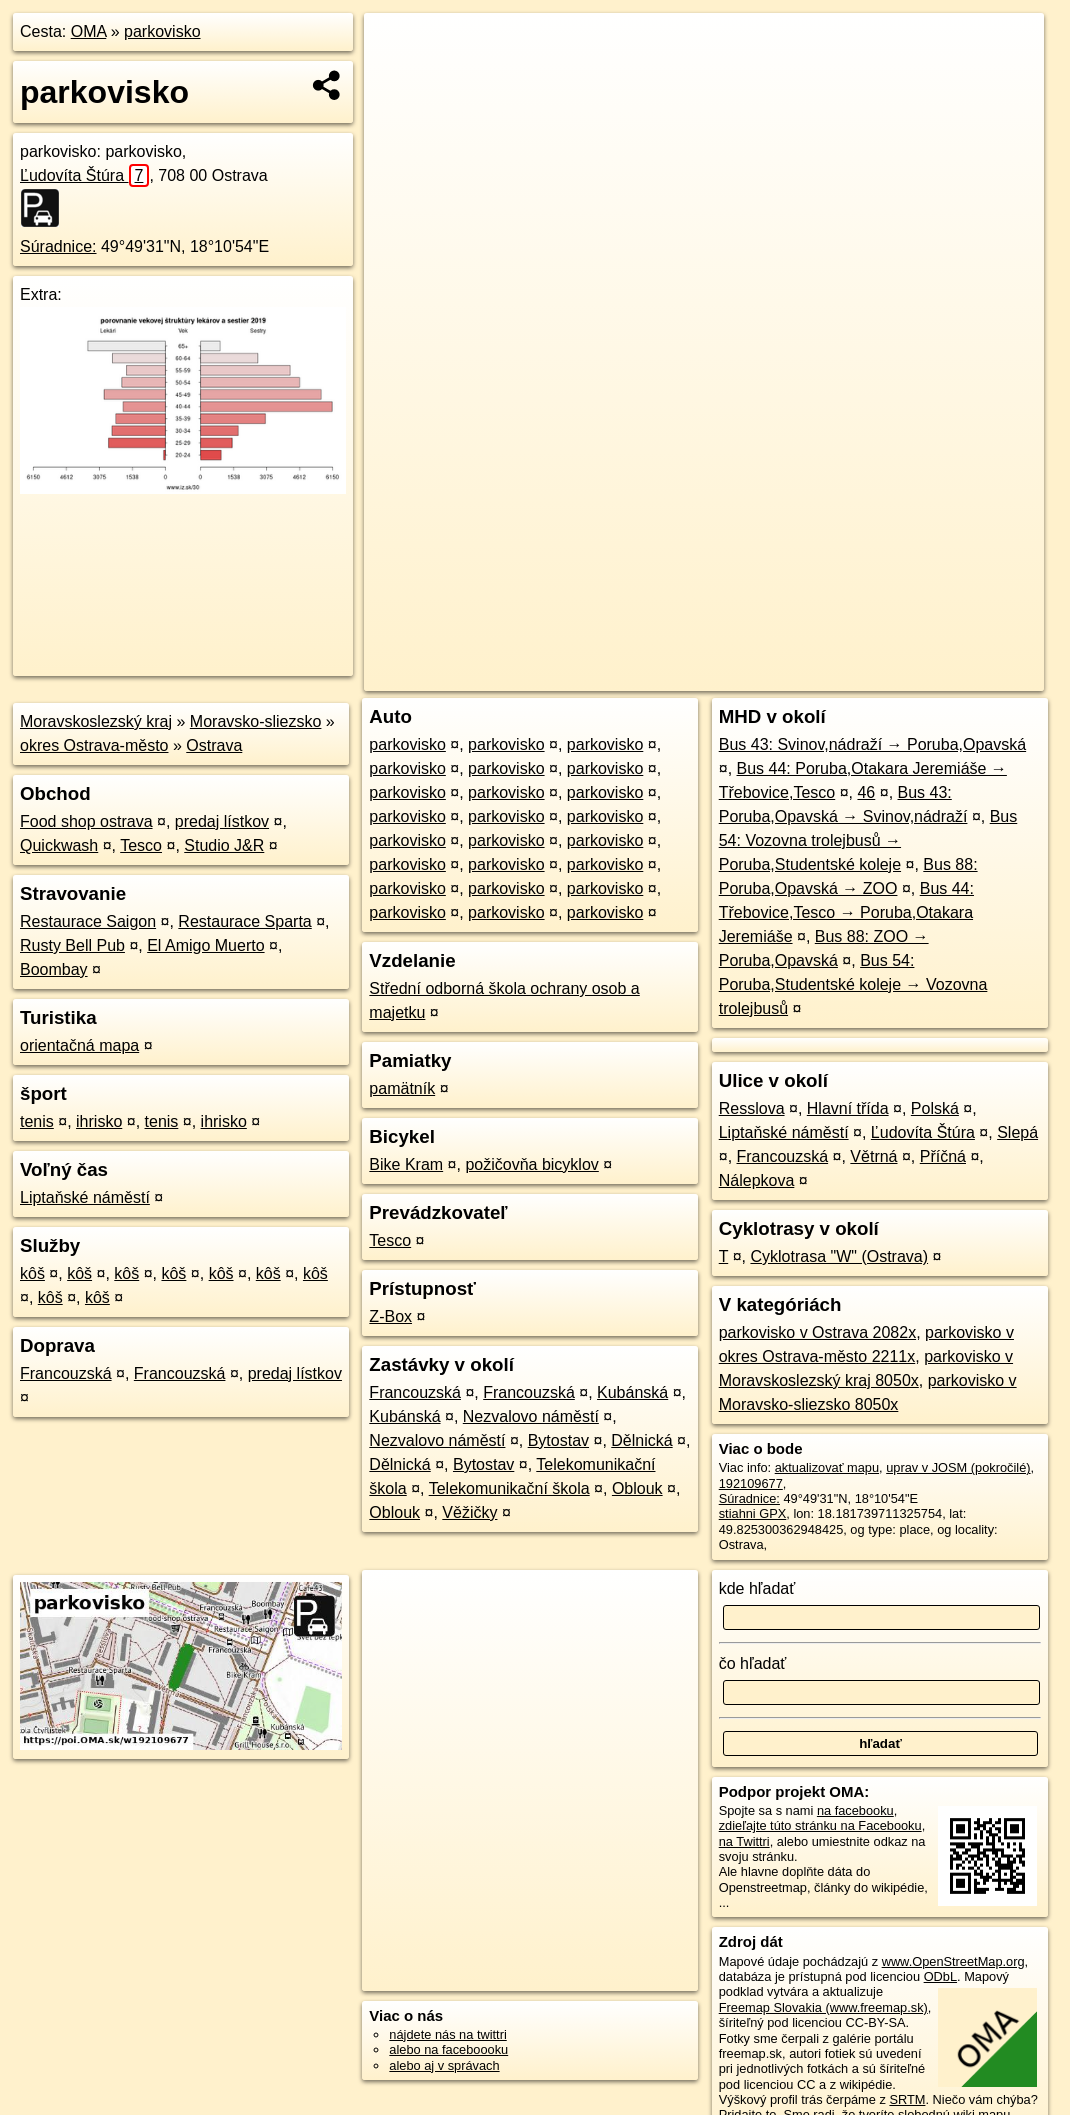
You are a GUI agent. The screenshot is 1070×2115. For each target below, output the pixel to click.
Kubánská (632, 1392)
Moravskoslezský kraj (96, 721)
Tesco (141, 845)
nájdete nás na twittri (447, 2034)
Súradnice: (58, 246)
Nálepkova (757, 1180)
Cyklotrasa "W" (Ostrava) (839, 1256)
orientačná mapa (79, 1045)
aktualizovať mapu (827, 1467)
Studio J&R (224, 845)
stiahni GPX (753, 1513)
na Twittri (744, 1841)
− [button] (398, 78)
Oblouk (637, 1488)
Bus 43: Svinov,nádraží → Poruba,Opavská (872, 744)
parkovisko (162, 31)
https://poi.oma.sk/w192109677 (956, 676)
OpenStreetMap (704, 676)
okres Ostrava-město (94, 745)
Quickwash (59, 845)
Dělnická (641, 1440)
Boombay (54, 969)
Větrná (873, 1156)
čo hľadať (753, 1663)
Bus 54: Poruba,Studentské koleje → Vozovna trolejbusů (853, 984)
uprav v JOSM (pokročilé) (958, 1467)
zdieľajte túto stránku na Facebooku (820, 1825)
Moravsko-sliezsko (256, 721)
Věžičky (469, 1512)
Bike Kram (406, 1164)
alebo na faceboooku (448, 2049)
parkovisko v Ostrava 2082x (817, 1332)
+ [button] (398, 47)
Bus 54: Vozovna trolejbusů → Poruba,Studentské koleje (868, 840)
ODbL (940, 1976)
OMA (89, 31)
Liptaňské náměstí (85, 1197)
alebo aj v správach (444, 2065)
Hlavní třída (848, 1108)
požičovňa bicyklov (531, 1164)
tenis (37, 1121)
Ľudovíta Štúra (84, 175)
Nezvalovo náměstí (531, 1416)
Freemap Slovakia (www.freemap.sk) (823, 2007)
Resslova (752, 1108)
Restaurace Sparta (244, 921)
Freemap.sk (807, 676)
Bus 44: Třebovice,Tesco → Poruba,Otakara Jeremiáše (846, 912)
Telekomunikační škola (509, 1488)
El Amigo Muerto (205, 945)
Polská (935, 1108)
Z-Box (390, 1316)
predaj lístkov (222, 821)
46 (866, 792)
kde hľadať (757, 1588)
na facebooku (855, 1810)
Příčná (943, 1156)
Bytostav (558, 1440)
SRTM (907, 2099)
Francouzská (66, 1373)
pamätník (402, 1088)
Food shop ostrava (86, 821)
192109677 (751, 1483)
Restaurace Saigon (88, 921)
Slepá (1017, 1132)
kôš (32, 1273)
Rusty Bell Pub (72, 945)
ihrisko (99, 1121)
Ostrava (214, 745)
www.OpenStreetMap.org (953, 1961)
